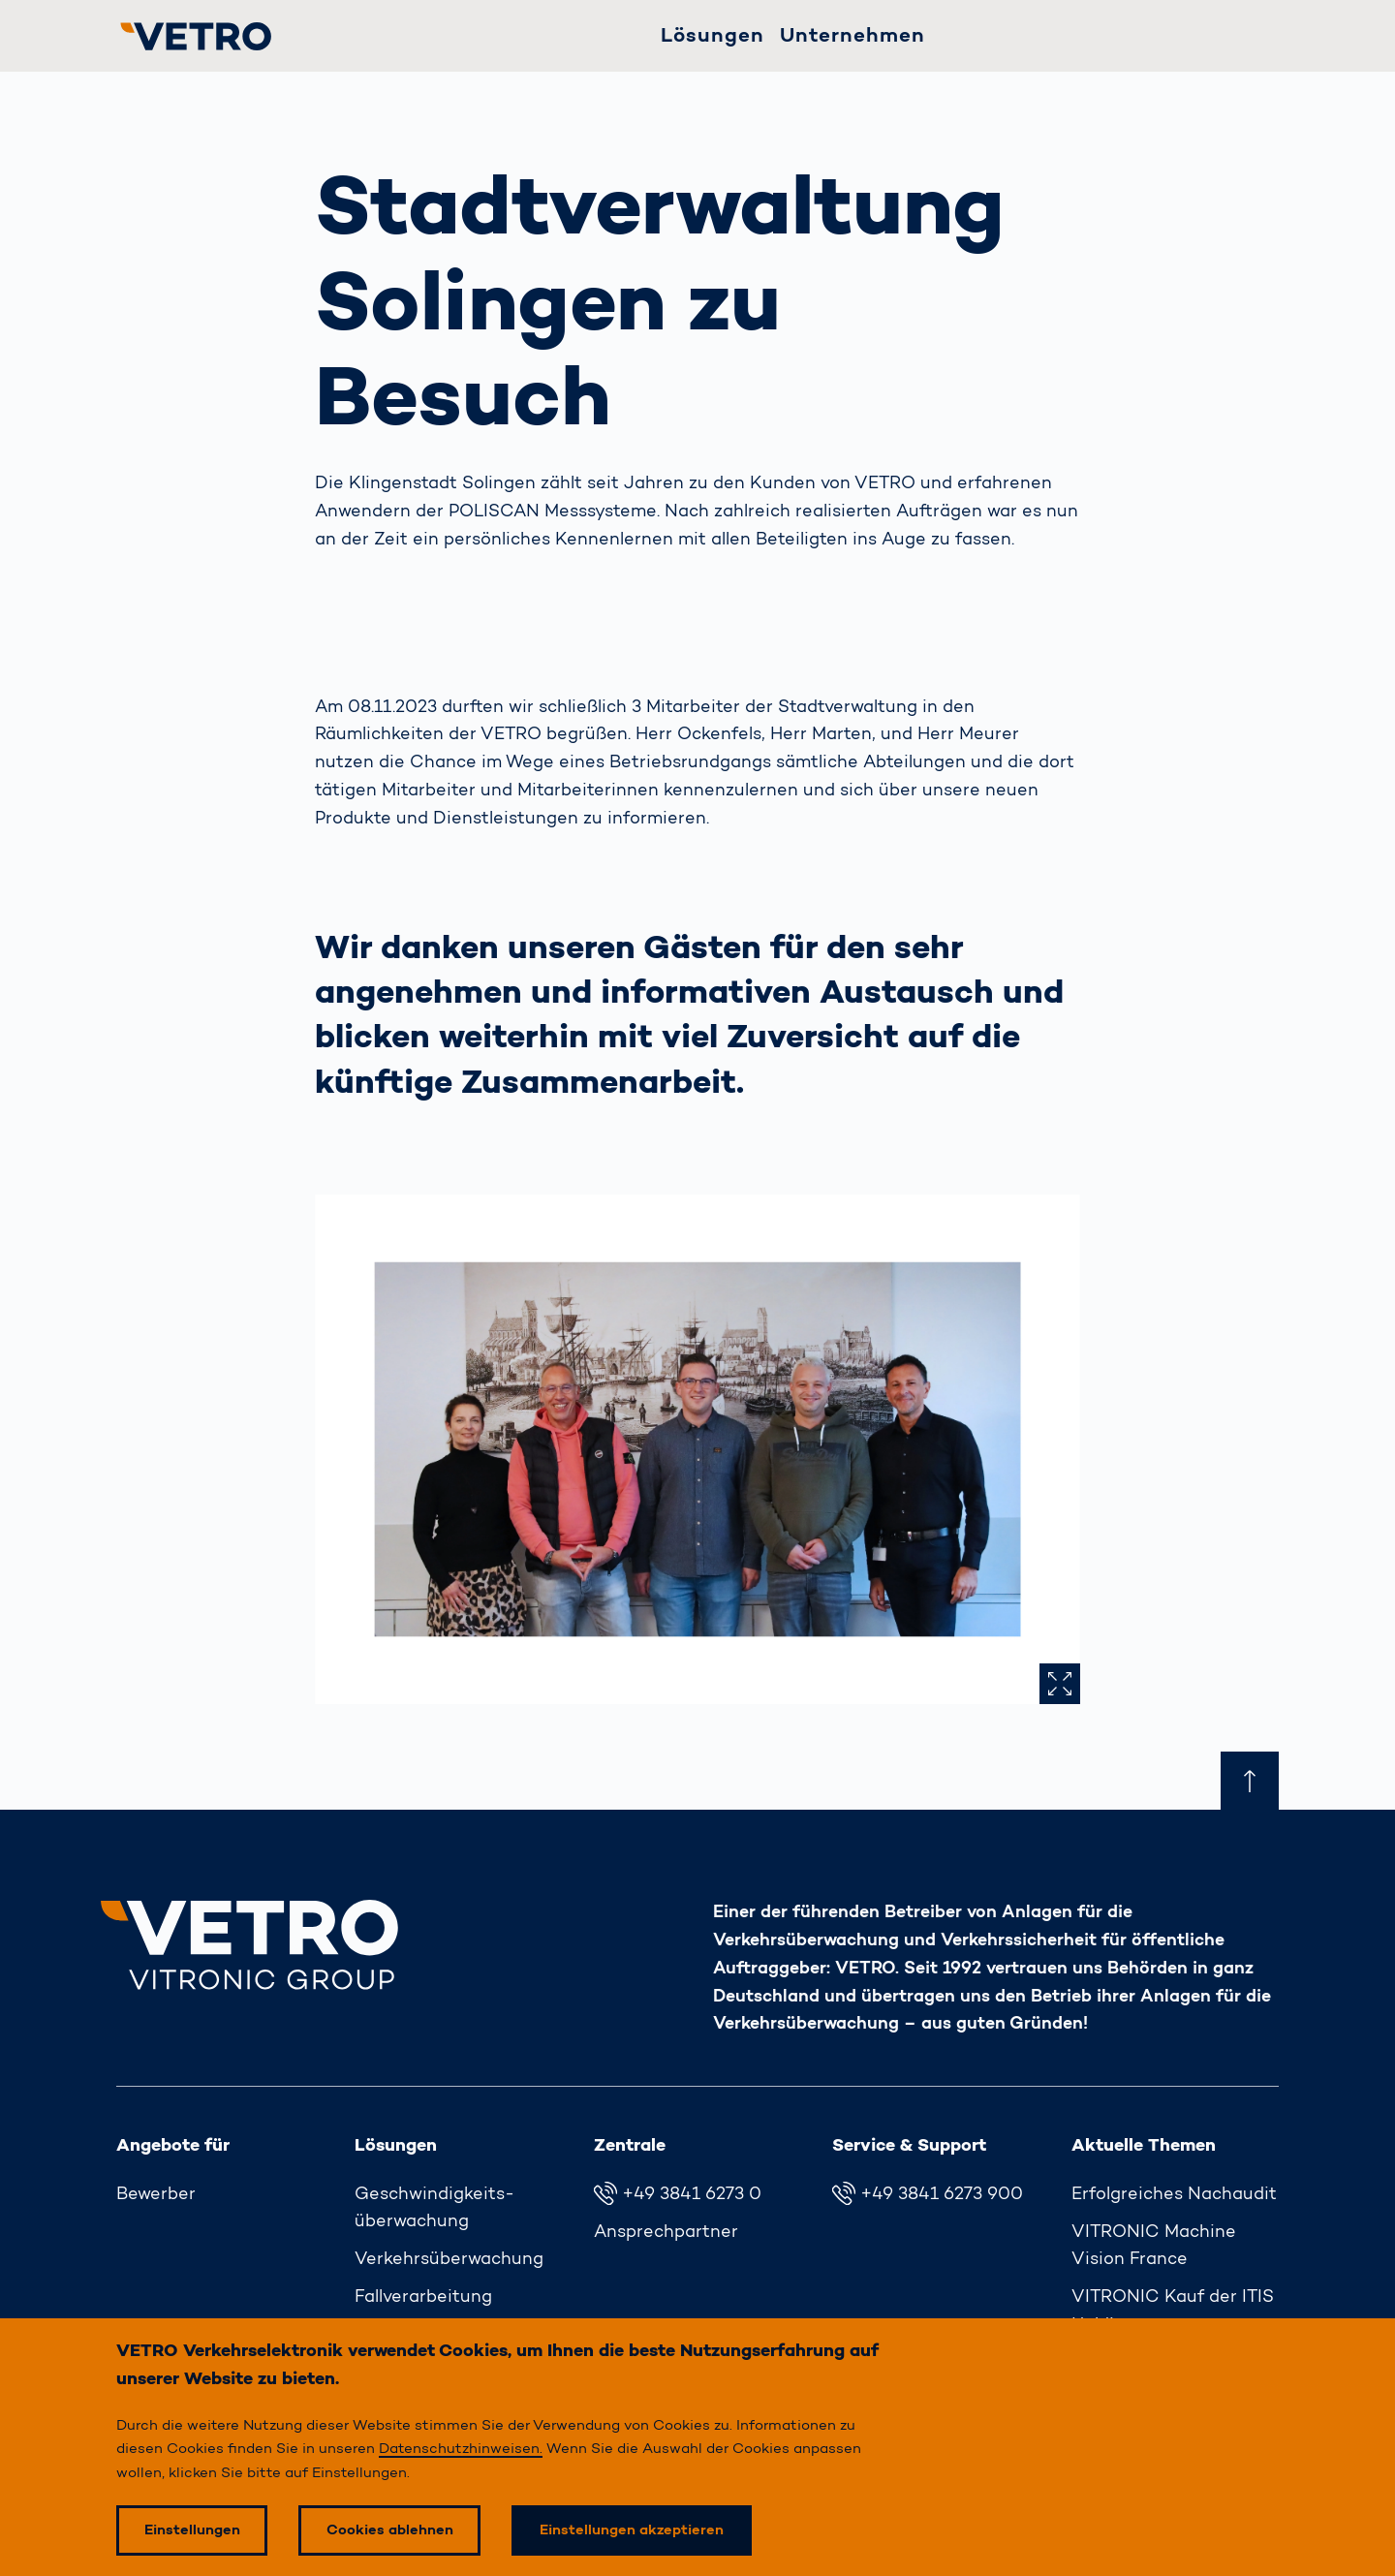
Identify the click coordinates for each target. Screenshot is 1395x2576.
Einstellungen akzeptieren (632, 2530)
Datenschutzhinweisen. (460, 2449)
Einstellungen (192, 2530)
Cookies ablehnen (389, 2530)
